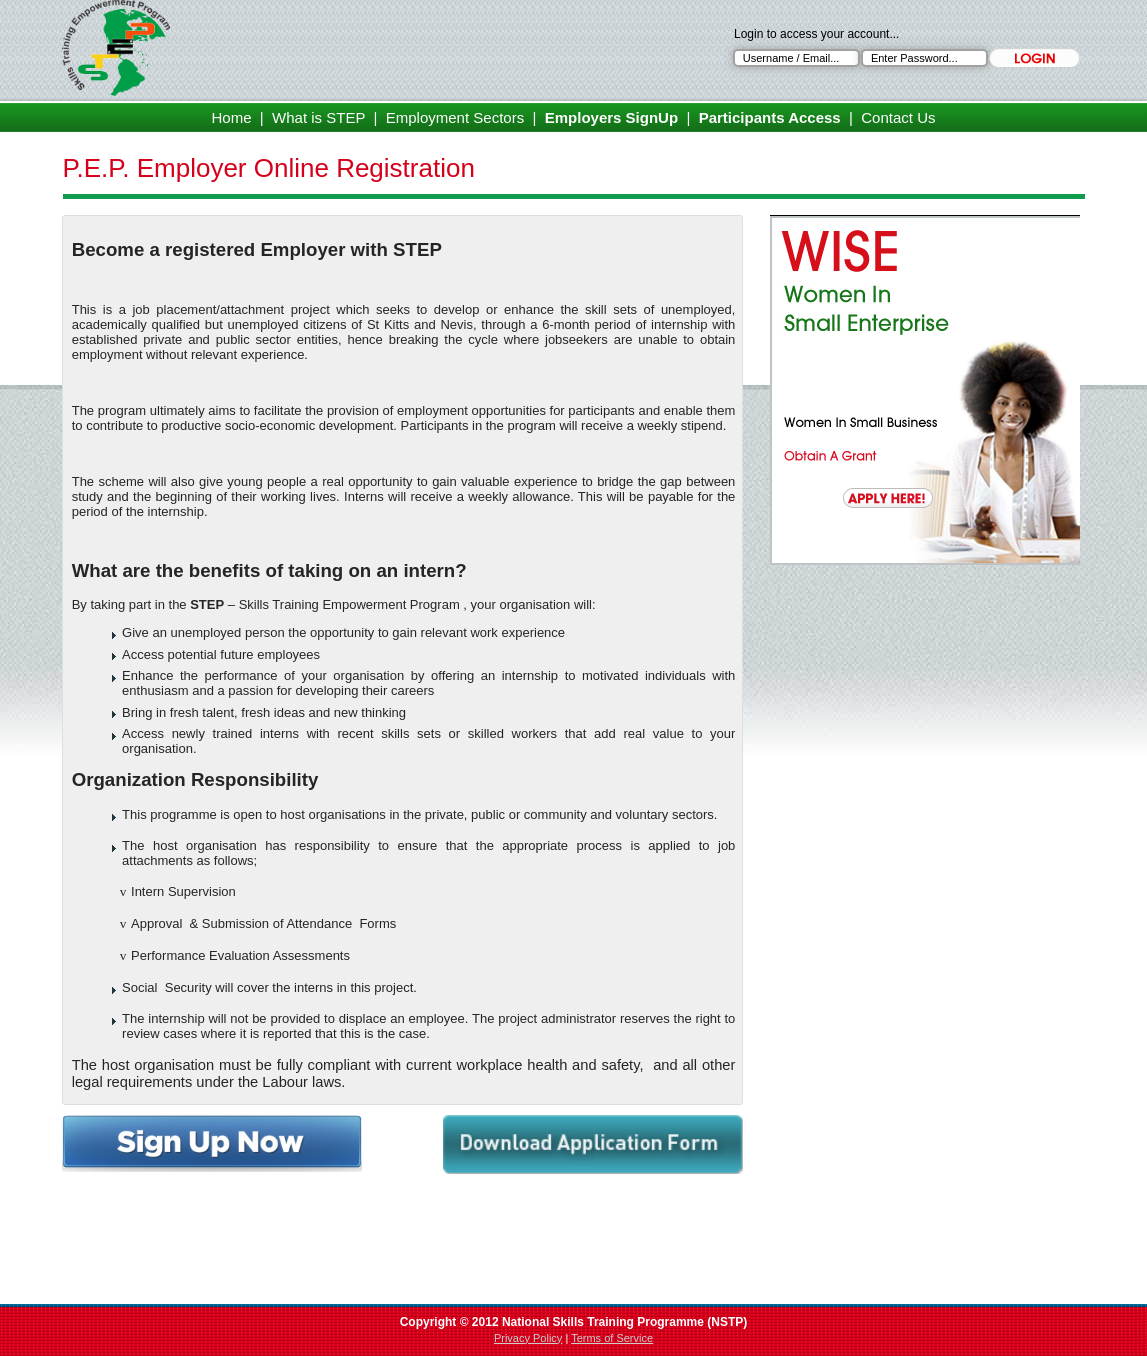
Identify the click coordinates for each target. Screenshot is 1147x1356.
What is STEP (318, 117)
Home (232, 117)
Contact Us (898, 117)
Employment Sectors (455, 117)
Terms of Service (612, 1338)
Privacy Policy (528, 1338)
